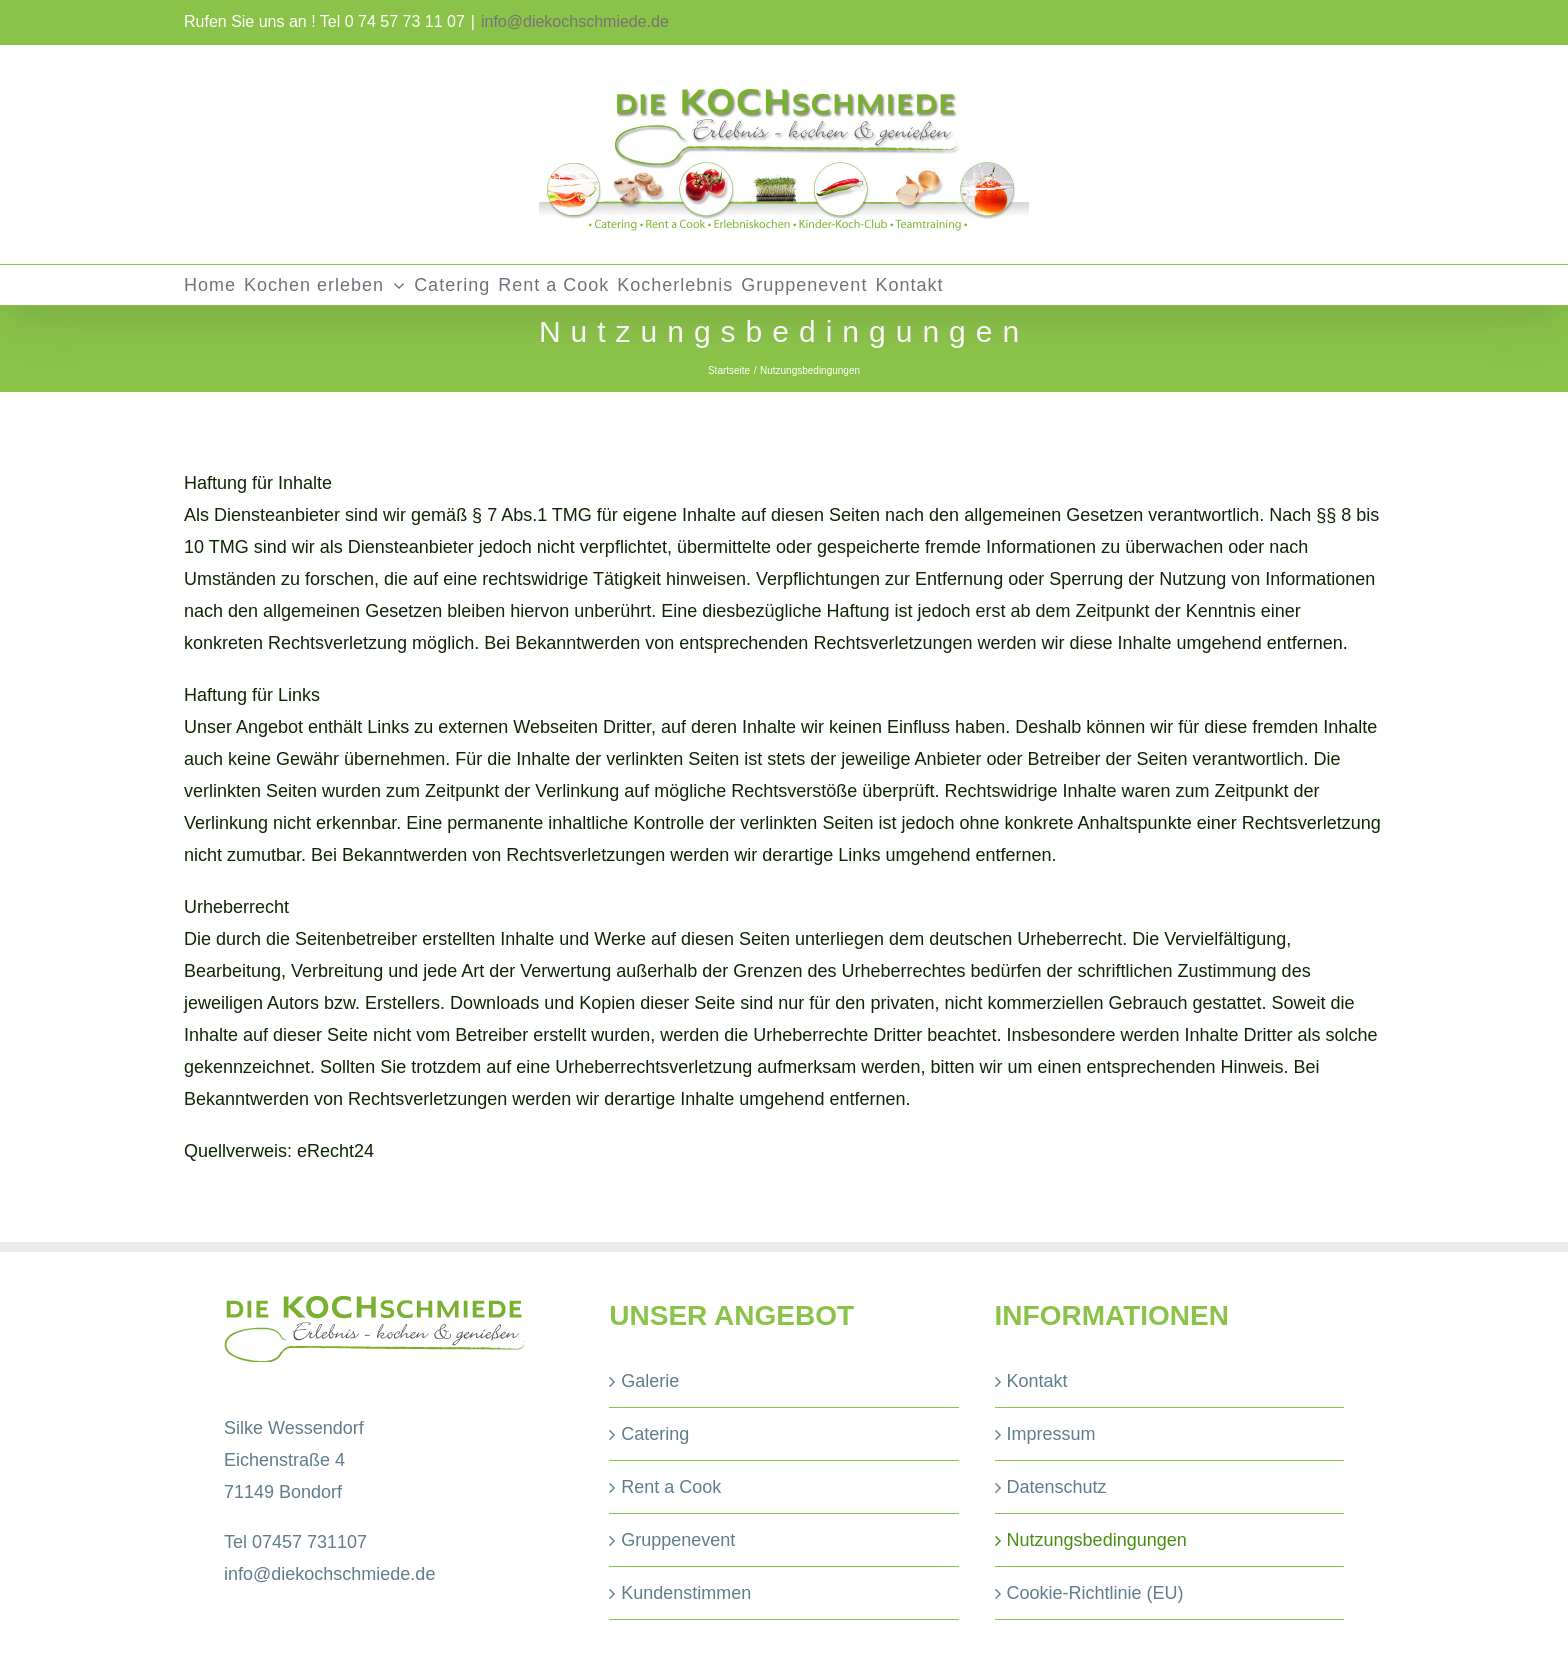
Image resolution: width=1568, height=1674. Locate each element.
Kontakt (1037, 1381)
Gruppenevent (678, 1540)
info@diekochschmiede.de (575, 21)
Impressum (1051, 1434)
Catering (655, 1434)
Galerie (650, 1381)
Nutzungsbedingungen (1097, 1540)
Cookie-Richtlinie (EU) (1095, 1593)
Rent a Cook (671, 1487)
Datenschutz (1057, 1487)
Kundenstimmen (686, 1593)
